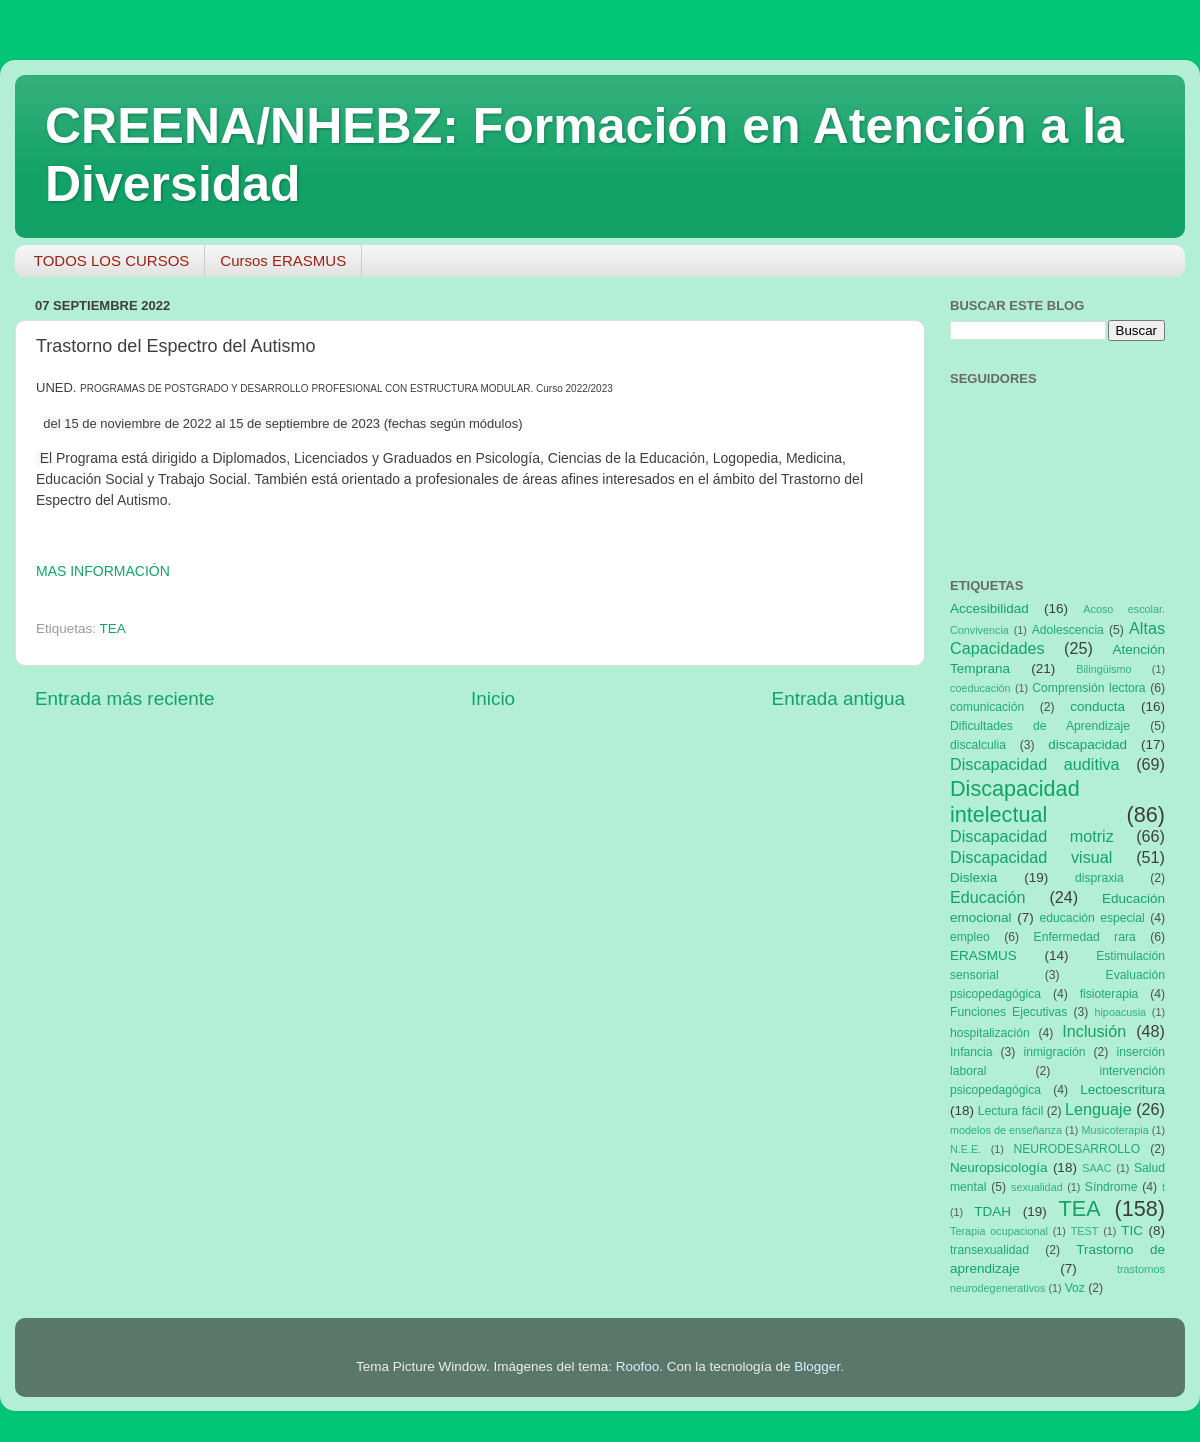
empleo (970, 937)
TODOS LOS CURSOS (112, 260)
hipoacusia (1120, 1012)
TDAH (992, 1211)
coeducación (980, 688)
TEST (1085, 1231)
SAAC (1096, 1168)
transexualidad (989, 1250)
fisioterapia (1109, 994)
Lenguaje (1098, 1109)
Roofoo (638, 1366)
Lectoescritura (1122, 1089)
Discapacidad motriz (1032, 836)
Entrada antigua (838, 698)
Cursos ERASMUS (283, 260)
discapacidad (1087, 744)
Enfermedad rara (1085, 937)
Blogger (817, 1366)
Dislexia (973, 877)
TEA (113, 628)
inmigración (1054, 1052)
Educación (988, 897)
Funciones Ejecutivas (1008, 1012)
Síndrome (1111, 1187)
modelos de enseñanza (1006, 1130)
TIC (1132, 1230)
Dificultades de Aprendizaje (1040, 726)
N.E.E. (965, 1149)
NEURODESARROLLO (1076, 1149)
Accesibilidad (989, 608)
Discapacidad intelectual (1015, 801)
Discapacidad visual (1031, 857)
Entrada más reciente (125, 698)
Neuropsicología (999, 1167)
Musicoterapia (1114, 1130)
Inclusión (1094, 1031)
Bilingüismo (1103, 669)
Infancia (971, 1052)
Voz (1075, 1288)
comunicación (987, 707)
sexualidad (1037, 1187)
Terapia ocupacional (999, 1231)
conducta (1097, 706)
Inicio (493, 698)
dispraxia (1099, 878)
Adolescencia (1068, 630)
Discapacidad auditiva (1035, 764)
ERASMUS (983, 955)
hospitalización (990, 1033)
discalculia (978, 745)
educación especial (1092, 918)
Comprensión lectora (1088, 688)
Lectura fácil (1011, 1111)
